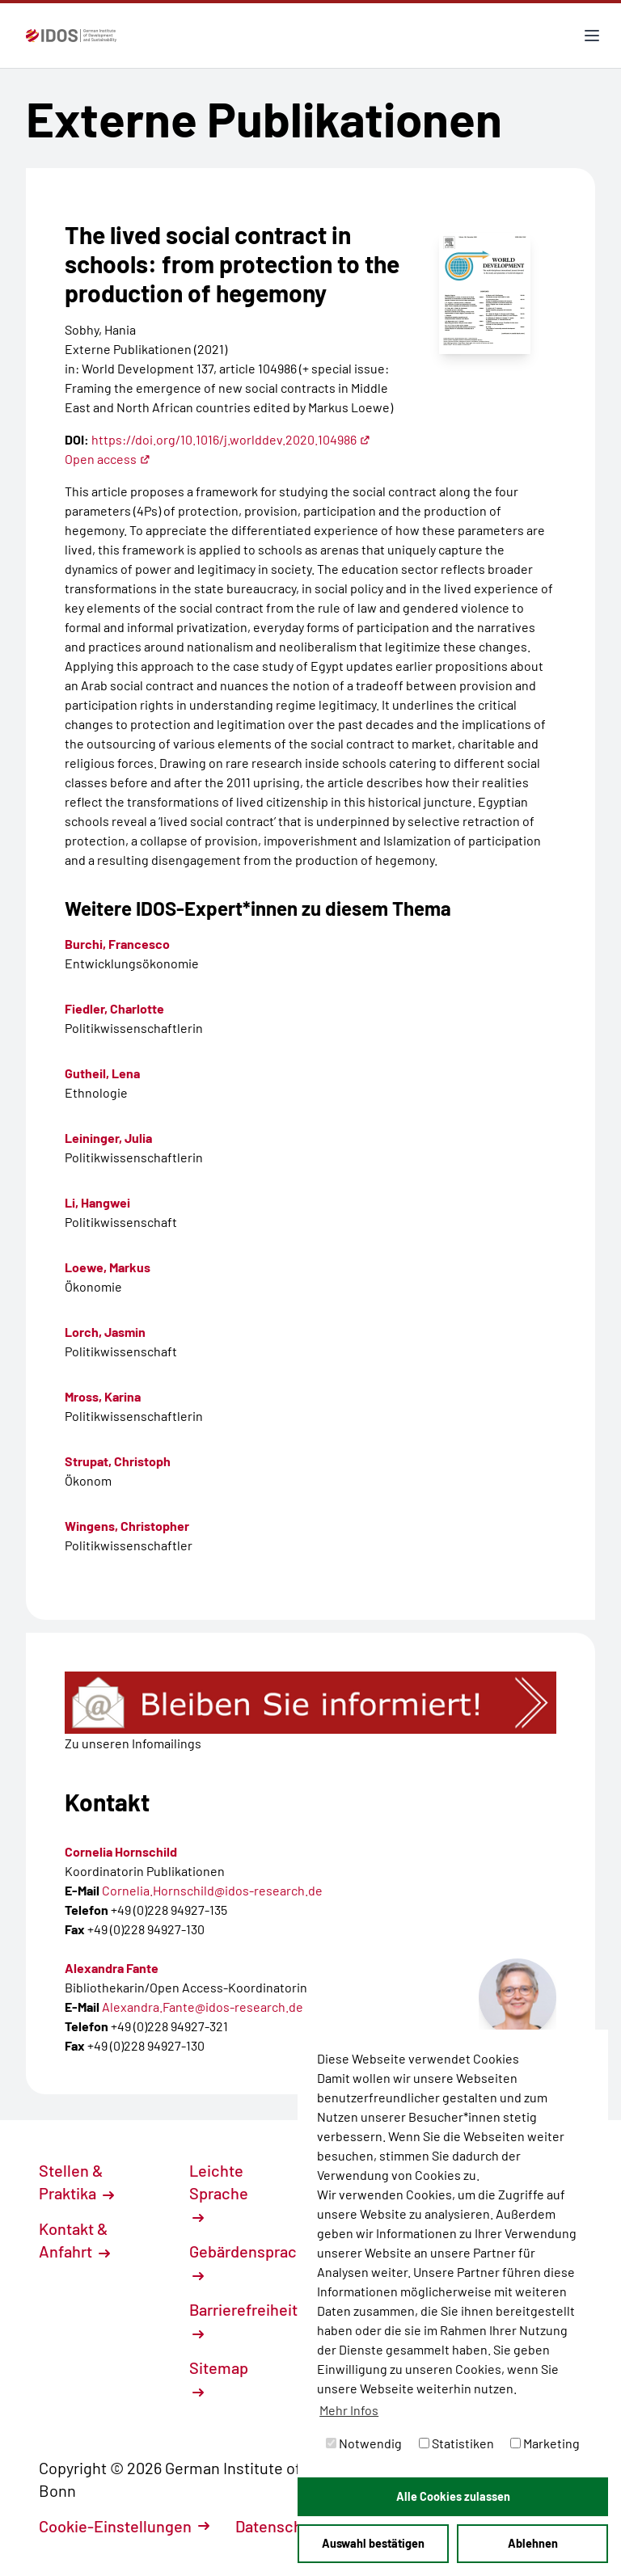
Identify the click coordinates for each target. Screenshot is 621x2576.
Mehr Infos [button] (348, 2410)
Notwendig (364, 2443)
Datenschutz (288, 2526)
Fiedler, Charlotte (114, 1008)
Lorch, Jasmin (105, 1331)
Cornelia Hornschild (121, 1851)
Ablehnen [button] (533, 2543)
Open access (107, 458)
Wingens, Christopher (127, 1525)
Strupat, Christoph (118, 1461)
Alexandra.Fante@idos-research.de (202, 2006)
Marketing (545, 2443)
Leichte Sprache (218, 2192)
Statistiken (456, 2443)
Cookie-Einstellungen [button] (124, 2526)
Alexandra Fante (111, 1967)
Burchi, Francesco (117, 943)
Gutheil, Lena (102, 1073)
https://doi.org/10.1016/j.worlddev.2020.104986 (230, 439)
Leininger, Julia (108, 1137)
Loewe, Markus (107, 1267)
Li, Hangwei (97, 1202)
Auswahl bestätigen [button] (373, 2543)
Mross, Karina (103, 1396)
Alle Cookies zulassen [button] (453, 2496)
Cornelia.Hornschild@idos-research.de (212, 1890)
